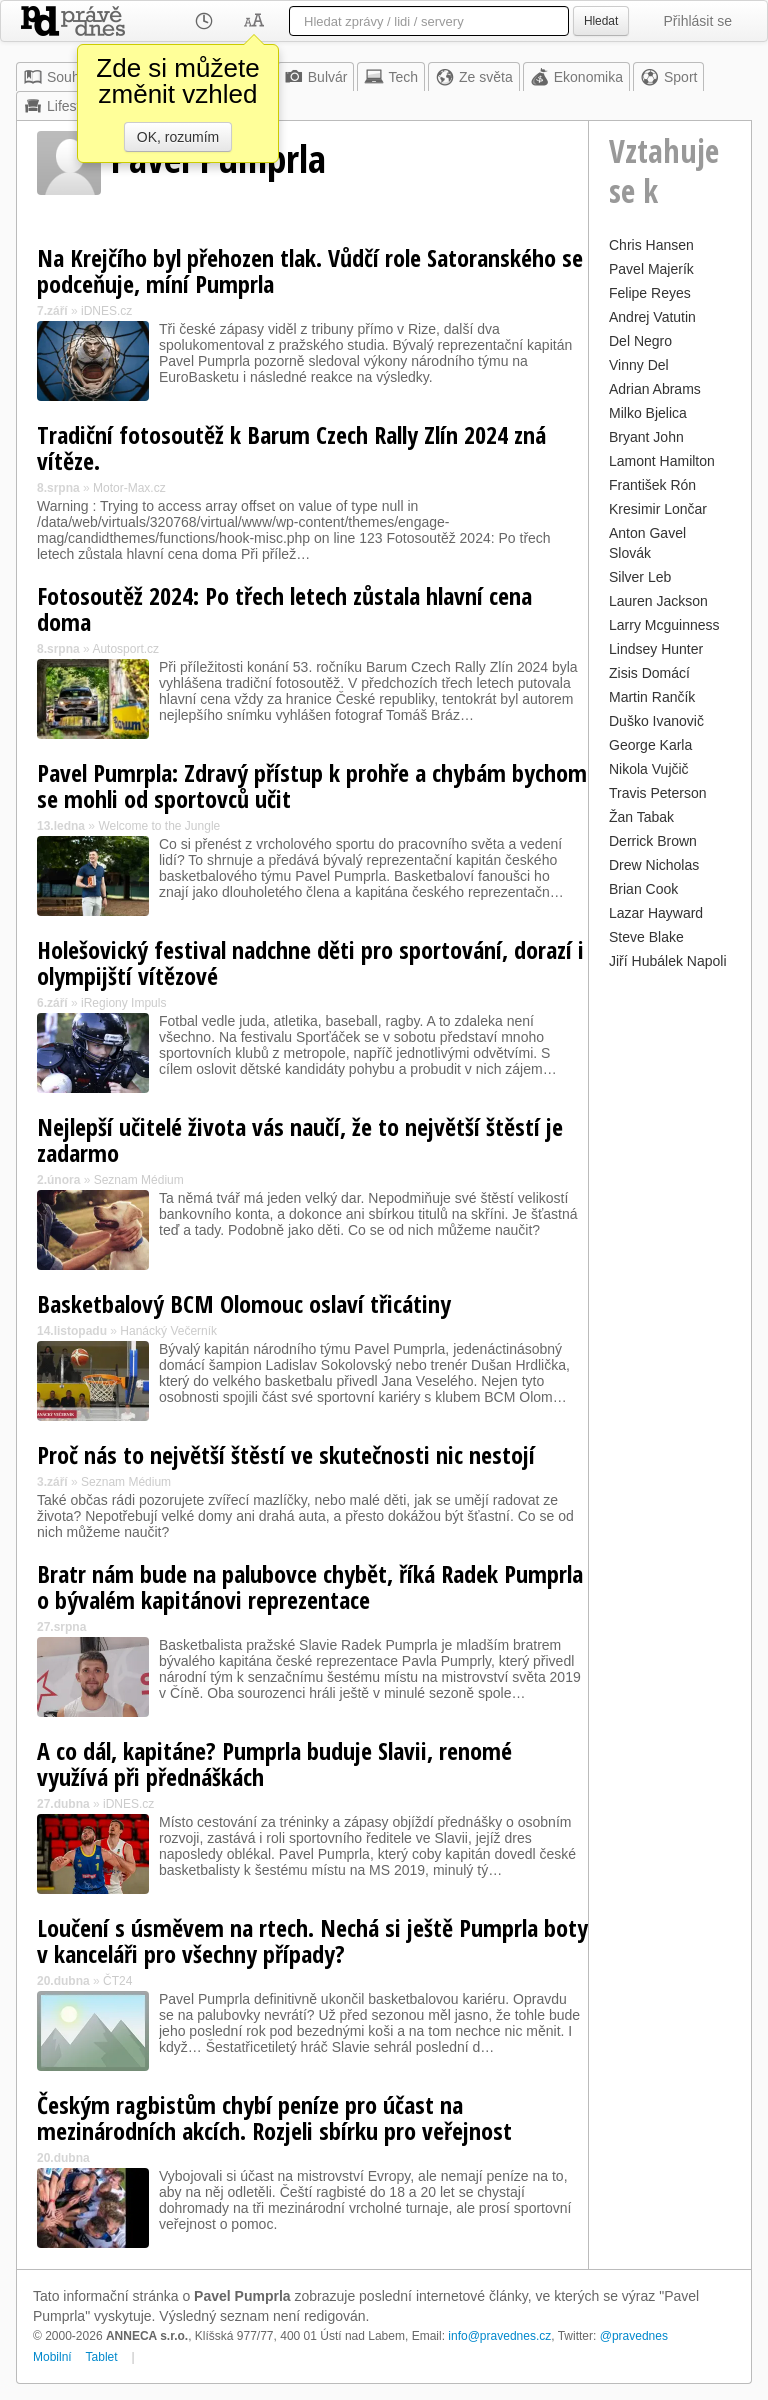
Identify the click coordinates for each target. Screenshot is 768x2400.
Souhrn (57, 77)
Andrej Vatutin (652, 317)
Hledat (601, 21)
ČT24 (117, 1981)
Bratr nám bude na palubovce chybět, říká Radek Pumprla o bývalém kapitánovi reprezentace (310, 1586)
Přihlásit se (698, 21)
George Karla (650, 745)
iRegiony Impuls (123, 1003)
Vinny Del (639, 365)
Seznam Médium (139, 1180)
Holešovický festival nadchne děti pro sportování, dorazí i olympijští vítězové (310, 962)
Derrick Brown (653, 841)
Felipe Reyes (650, 293)
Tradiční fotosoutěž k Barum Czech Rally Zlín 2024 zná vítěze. (291, 447)
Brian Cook (643, 889)
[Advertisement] (670, 1275)
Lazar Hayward (656, 913)
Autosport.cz (125, 649)
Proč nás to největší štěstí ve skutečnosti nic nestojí (286, 1454)
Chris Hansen (651, 245)
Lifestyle (60, 106)
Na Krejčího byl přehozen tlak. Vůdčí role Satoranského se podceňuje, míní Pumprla (310, 270)
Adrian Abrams (655, 389)
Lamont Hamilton (662, 461)
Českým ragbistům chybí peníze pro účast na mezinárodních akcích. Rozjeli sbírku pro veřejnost (274, 2117)
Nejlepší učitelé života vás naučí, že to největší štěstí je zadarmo (300, 1139)
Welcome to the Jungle (159, 826)
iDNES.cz (106, 311)
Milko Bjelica (648, 413)
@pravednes (634, 2336)
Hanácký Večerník (168, 1331)
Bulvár (316, 77)
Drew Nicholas (654, 865)
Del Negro (640, 341)
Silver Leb (640, 577)
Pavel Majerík (651, 269)
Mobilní (52, 2357)
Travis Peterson (658, 793)
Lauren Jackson (658, 601)
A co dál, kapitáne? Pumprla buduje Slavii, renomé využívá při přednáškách (274, 1763)
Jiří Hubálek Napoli (668, 961)
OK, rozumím (178, 137)
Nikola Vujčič (649, 769)
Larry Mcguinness (664, 625)
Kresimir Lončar (658, 509)
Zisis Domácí (649, 673)
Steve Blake (646, 937)
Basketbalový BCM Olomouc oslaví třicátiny (244, 1303)
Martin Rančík (652, 697)
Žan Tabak (641, 817)
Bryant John (646, 437)
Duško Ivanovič (656, 721)
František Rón (652, 485)
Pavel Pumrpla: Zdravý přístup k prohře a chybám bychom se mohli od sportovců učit (312, 785)
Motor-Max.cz (129, 488)
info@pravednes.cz (499, 2336)
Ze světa (474, 77)
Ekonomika (576, 77)
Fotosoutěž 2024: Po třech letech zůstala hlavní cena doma (284, 608)
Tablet (102, 2357)
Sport (668, 77)
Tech (391, 77)
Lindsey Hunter (656, 649)
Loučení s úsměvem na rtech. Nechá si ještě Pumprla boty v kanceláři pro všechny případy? (312, 1940)
